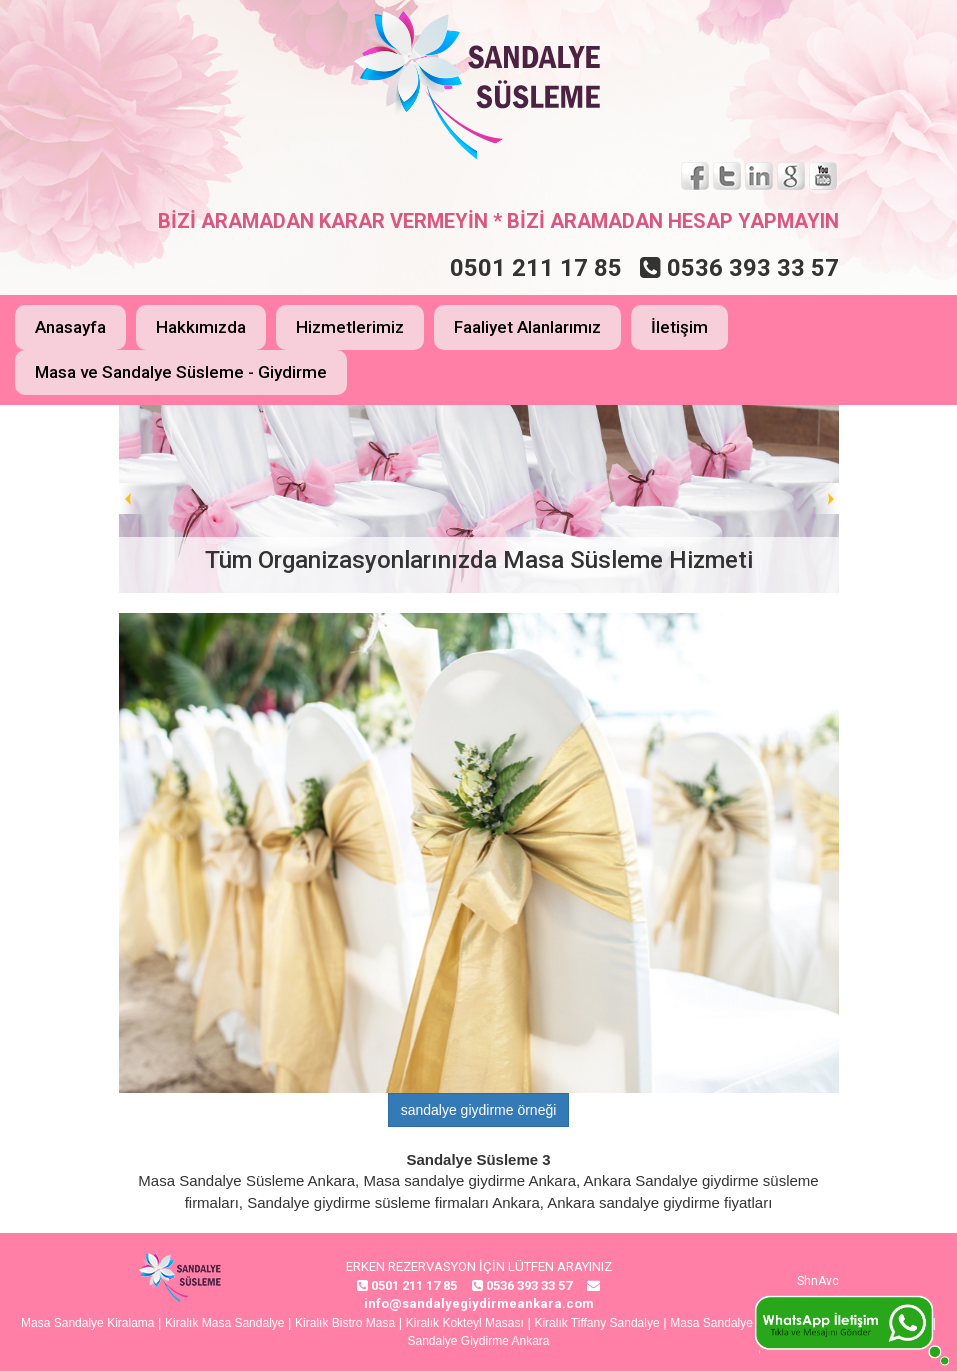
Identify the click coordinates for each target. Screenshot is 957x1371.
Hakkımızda (201, 327)
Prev (135, 499)
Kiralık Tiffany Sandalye (596, 1323)
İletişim (679, 327)
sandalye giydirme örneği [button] (479, 1110)
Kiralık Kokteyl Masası (465, 1323)
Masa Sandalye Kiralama (87, 1323)
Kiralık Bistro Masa (345, 1323)
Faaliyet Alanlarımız (527, 327)
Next (823, 499)
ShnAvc (818, 1281)
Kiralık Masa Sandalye (224, 1323)
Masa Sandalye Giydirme (737, 1323)
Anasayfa (70, 327)
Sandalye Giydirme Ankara (478, 1341)
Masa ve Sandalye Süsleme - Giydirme (181, 372)
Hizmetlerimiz (350, 327)
